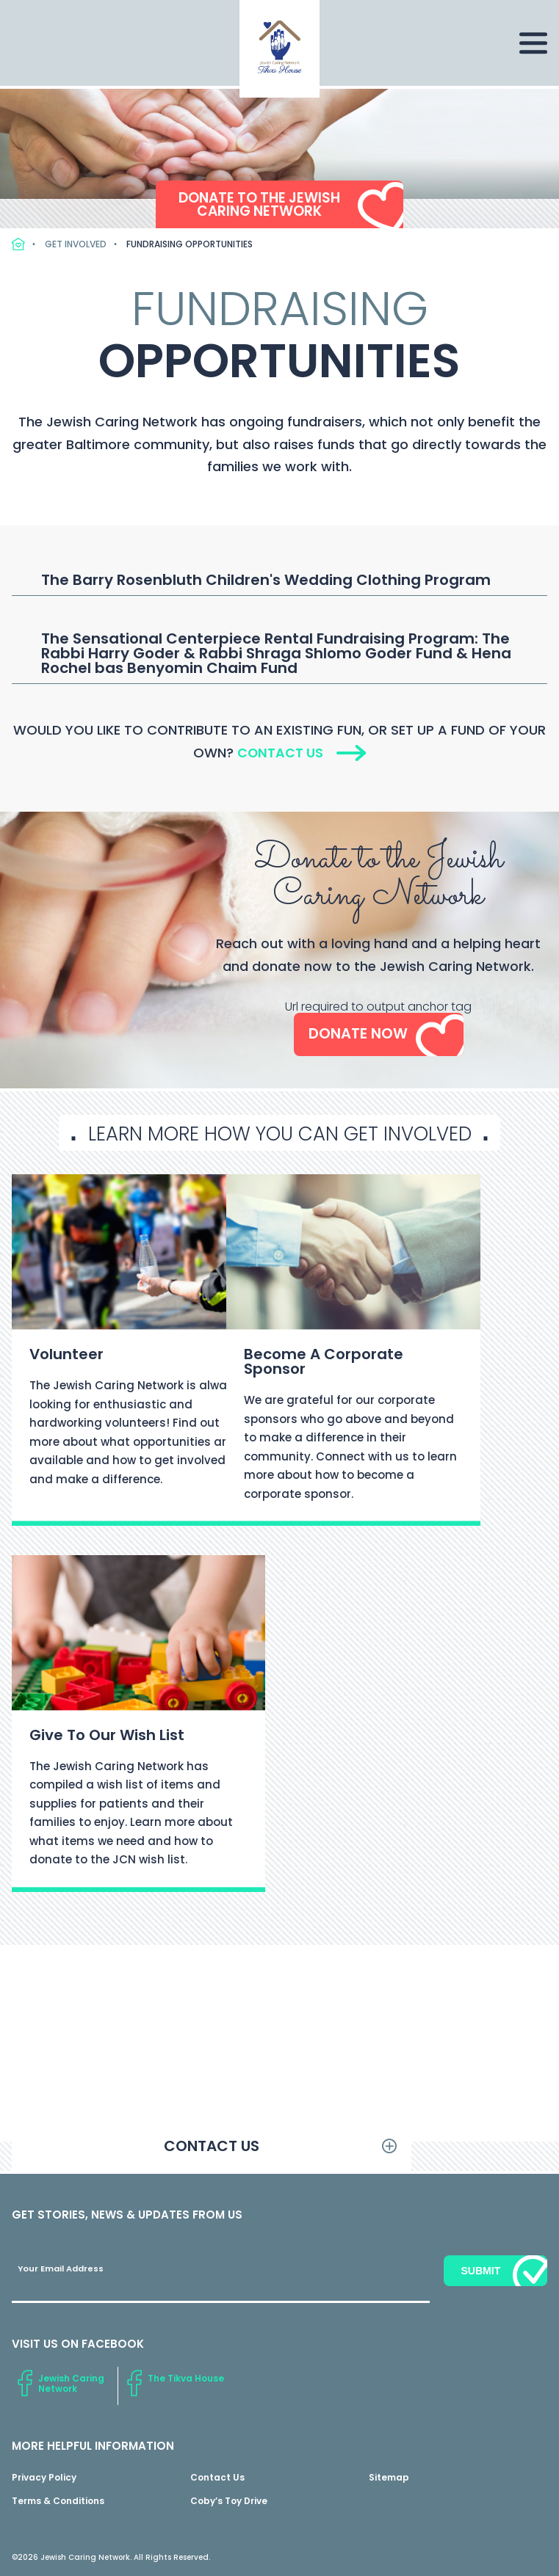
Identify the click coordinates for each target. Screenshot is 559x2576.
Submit (480, 2271)
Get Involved (76, 244)
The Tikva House (186, 2379)
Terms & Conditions (58, 2501)
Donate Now (357, 1035)
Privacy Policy (44, 2478)
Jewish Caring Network (71, 2384)
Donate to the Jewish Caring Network (258, 203)
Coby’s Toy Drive (228, 2501)
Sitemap (389, 2478)
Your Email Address (61, 2270)
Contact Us (280, 752)
